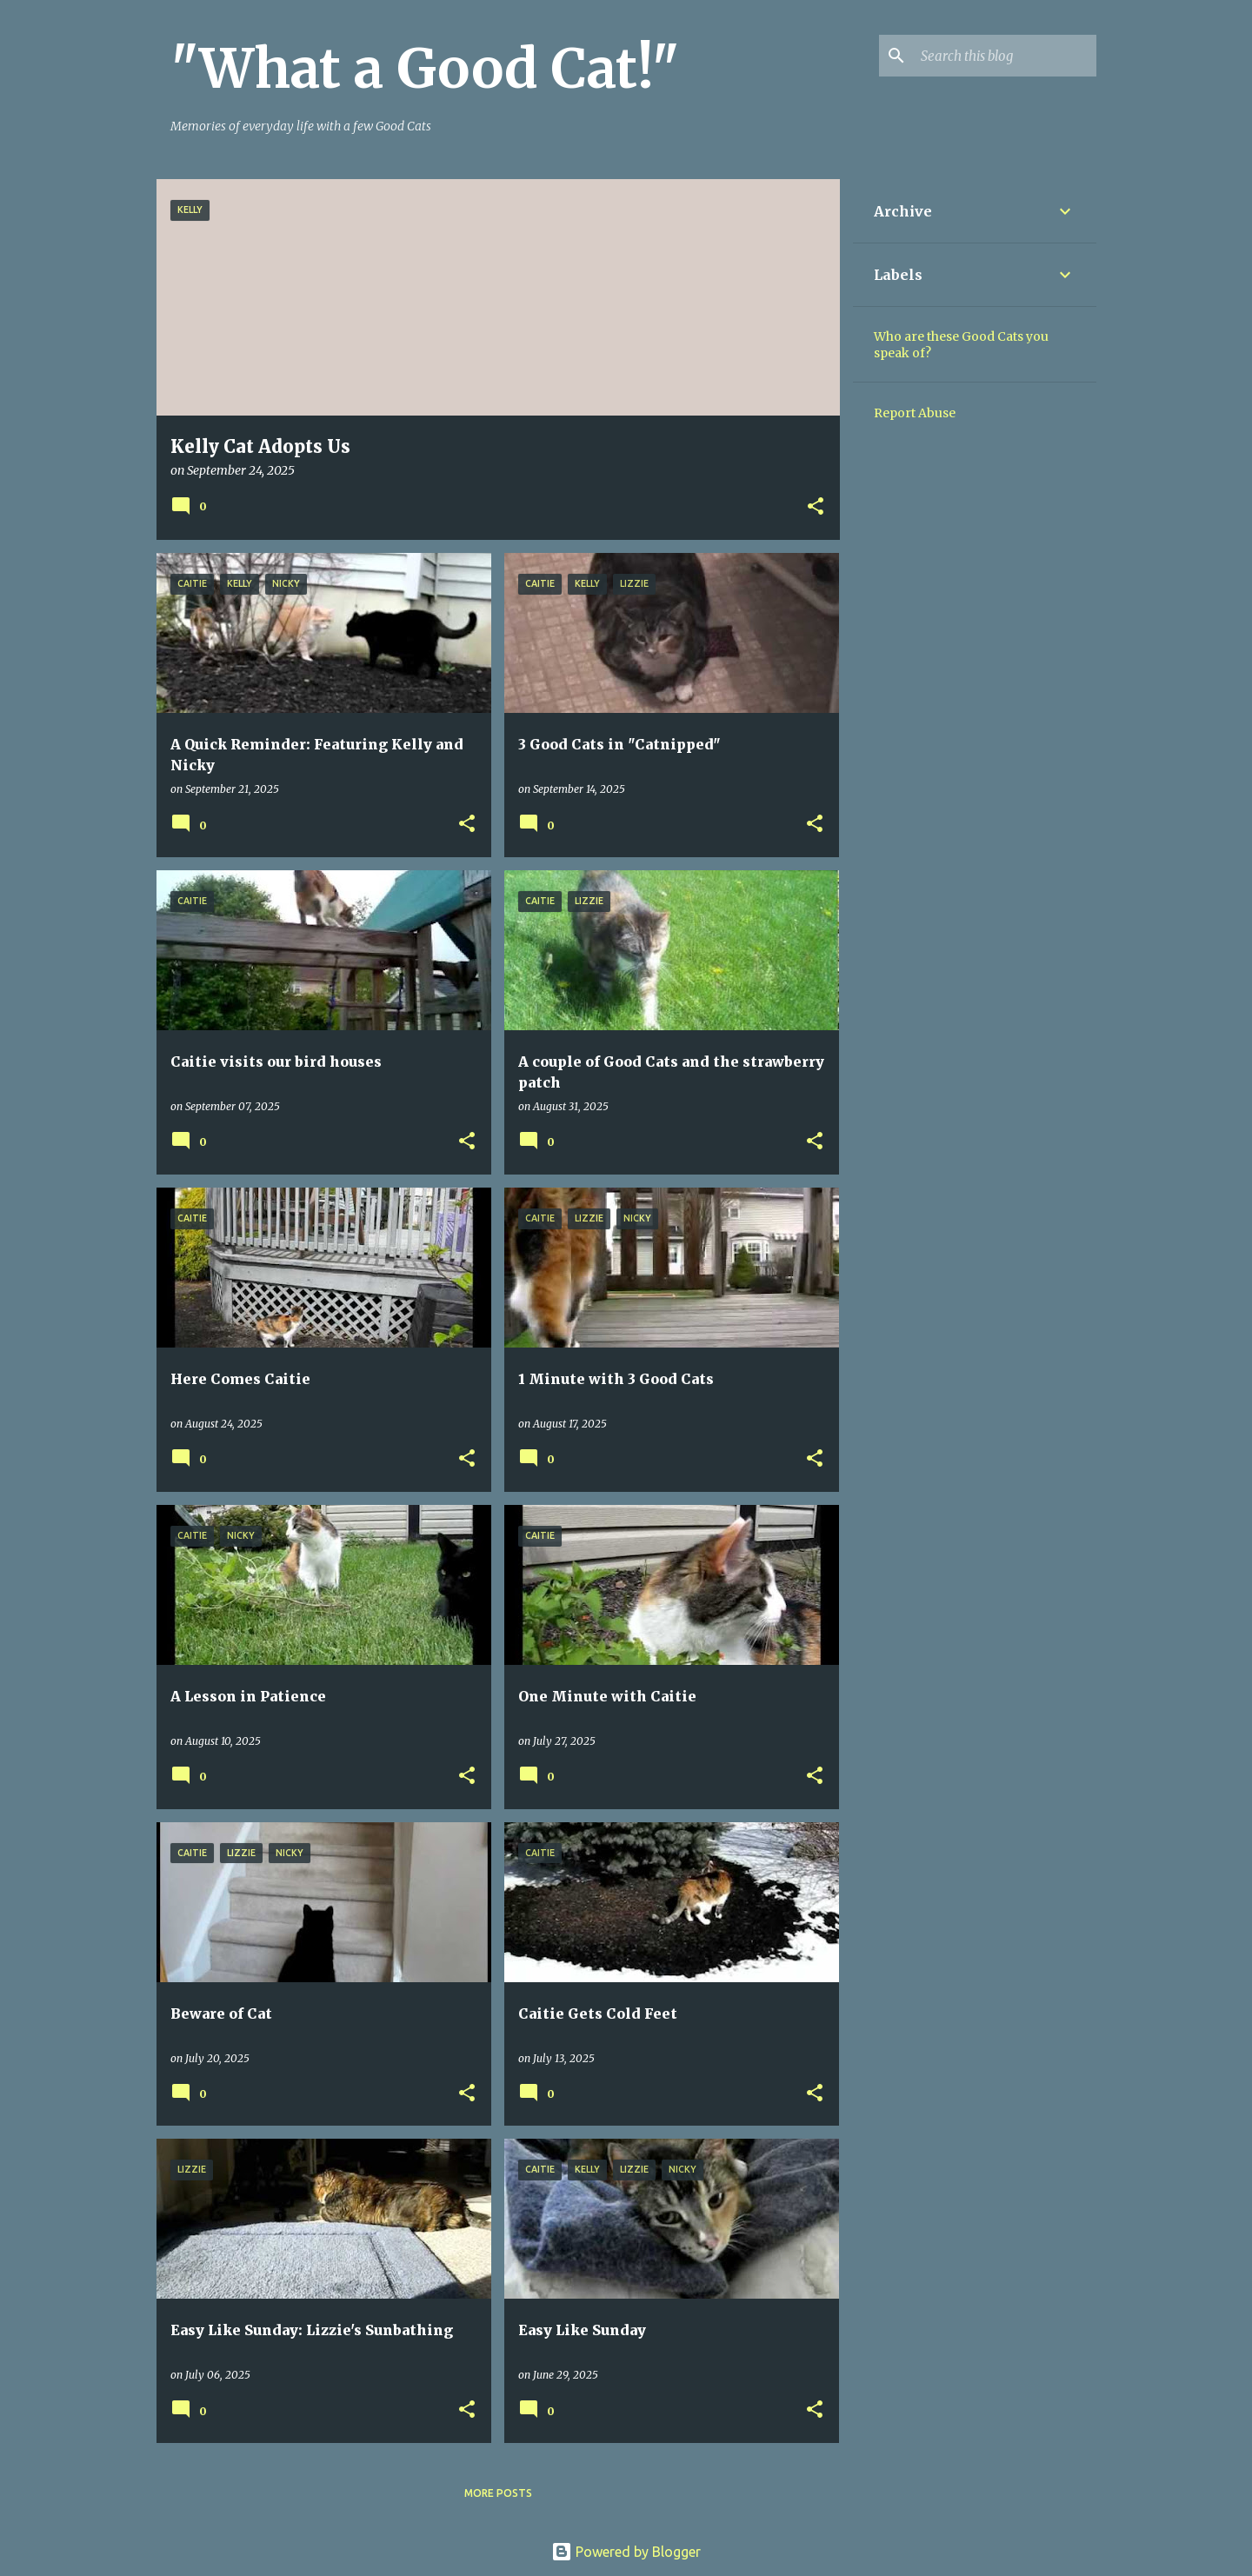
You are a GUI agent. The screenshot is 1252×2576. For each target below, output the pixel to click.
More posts (498, 2493)
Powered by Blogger (626, 2551)
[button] (815, 507)
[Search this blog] (1005, 56)
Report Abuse (915, 413)
